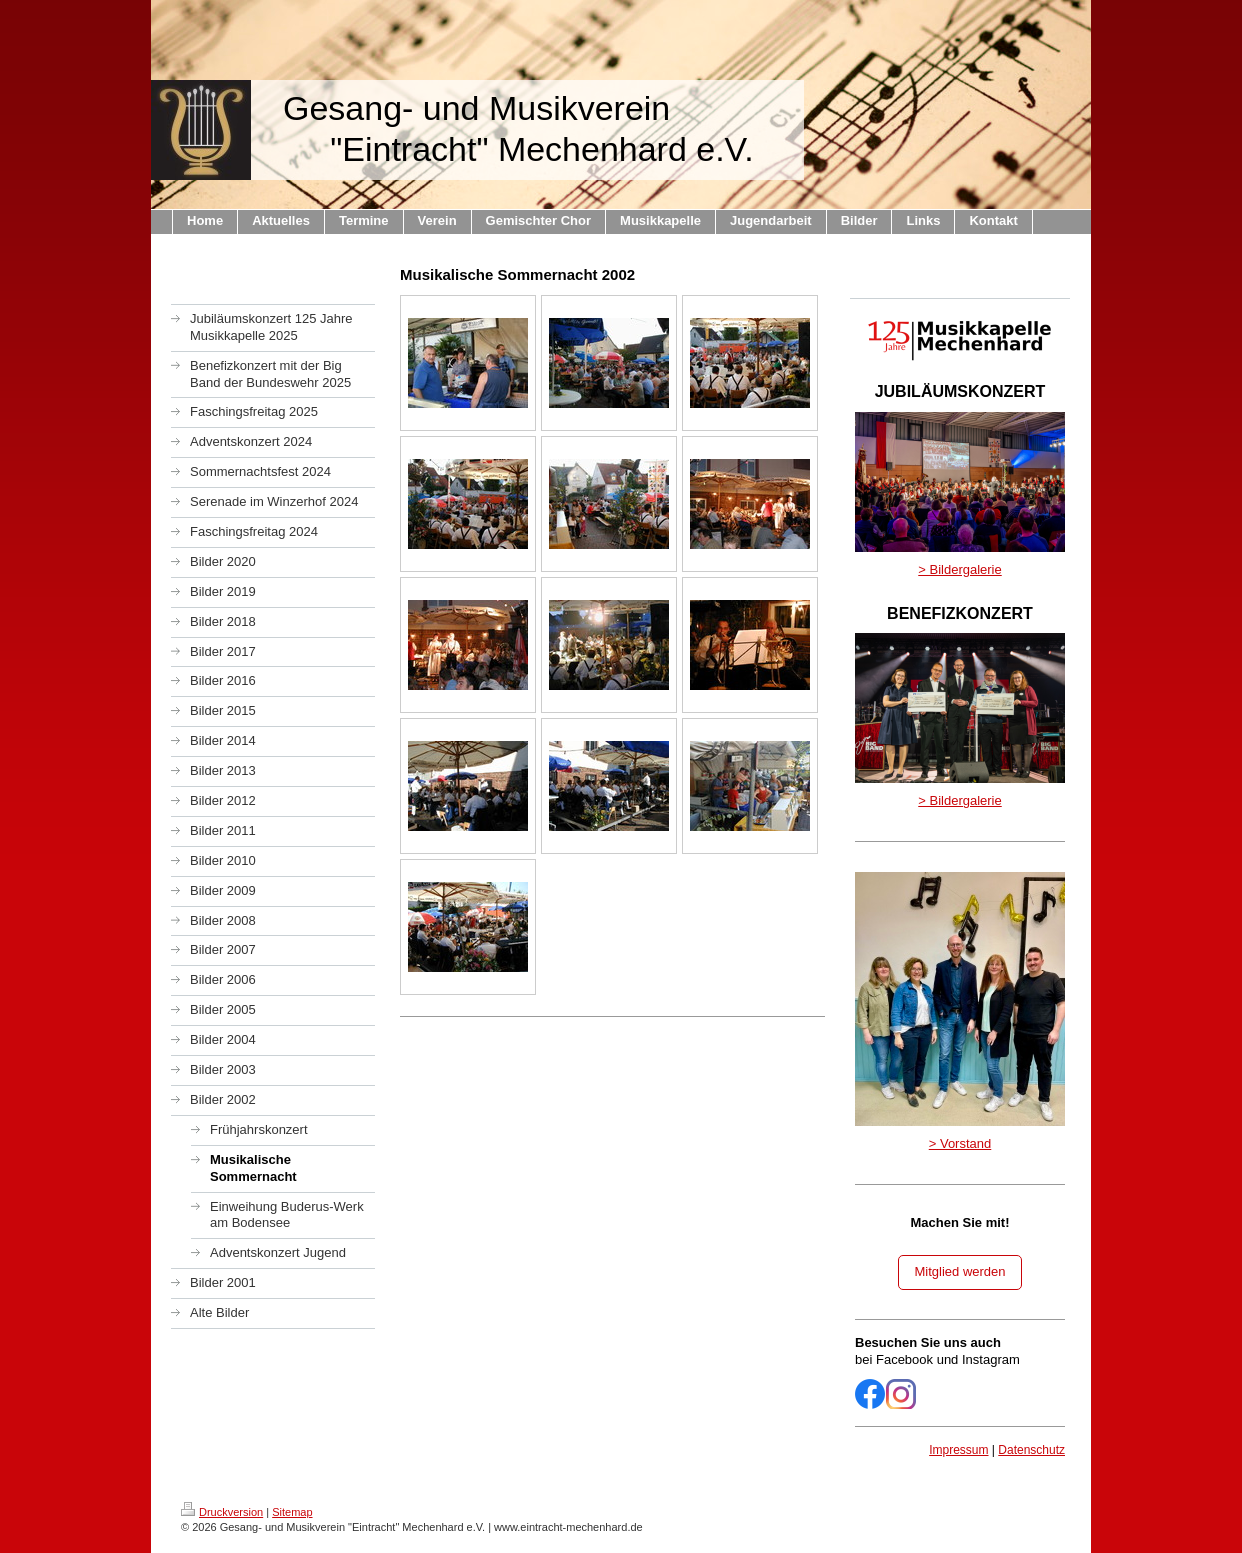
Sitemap (292, 1512)
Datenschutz (1031, 1450)
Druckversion (222, 1512)
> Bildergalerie (959, 569)
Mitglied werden (959, 1271)
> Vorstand (960, 1143)
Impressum (958, 1450)
